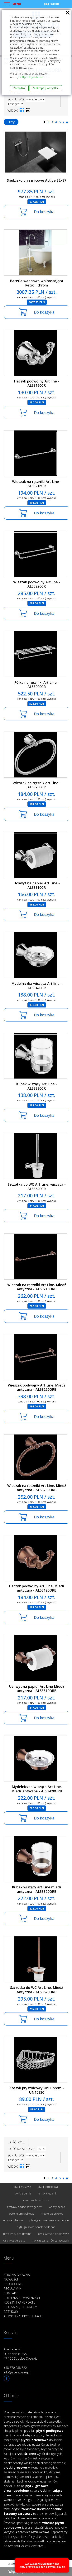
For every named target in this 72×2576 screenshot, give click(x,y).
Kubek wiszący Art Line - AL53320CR (36, 1086)
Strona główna (17, 2275)
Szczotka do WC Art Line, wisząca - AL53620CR (37, 1186)
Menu (16, 4)
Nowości (11, 2279)
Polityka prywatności (22, 2298)
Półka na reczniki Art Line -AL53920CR (36, 684)
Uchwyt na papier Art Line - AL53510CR (36, 885)
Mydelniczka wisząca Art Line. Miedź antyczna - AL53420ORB (36, 1788)
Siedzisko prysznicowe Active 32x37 (36, 180)
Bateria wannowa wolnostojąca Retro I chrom (36, 282)
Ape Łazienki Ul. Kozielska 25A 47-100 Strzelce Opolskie (20, 2354)
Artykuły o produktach (23, 2316)
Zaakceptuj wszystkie (45, 88)
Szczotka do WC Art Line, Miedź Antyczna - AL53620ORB (36, 1989)
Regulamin (13, 2288)
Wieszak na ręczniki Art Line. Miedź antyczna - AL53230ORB (36, 1487)
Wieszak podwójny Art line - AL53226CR (36, 584)
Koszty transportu (20, 2302)
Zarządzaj (19, 88)
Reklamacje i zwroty (20, 2307)
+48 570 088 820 (15, 2368)
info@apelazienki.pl (17, 2372)
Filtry (11, 122)
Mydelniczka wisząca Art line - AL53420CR (36, 985)
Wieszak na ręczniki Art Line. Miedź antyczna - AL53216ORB (36, 1286)
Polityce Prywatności (31, 77)
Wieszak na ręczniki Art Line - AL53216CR (36, 483)
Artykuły (11, 2311)
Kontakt (11, 2293)
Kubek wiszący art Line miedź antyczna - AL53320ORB (36, 1889)
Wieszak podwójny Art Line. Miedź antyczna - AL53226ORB (36, 1387)
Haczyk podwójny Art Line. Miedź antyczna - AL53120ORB (37, 1588)
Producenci (13, 2284)
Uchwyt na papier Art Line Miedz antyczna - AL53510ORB (36, 1688)
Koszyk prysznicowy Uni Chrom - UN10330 (36, 2090)
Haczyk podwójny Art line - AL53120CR (36, 383)
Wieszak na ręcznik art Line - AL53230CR (37, 785)
